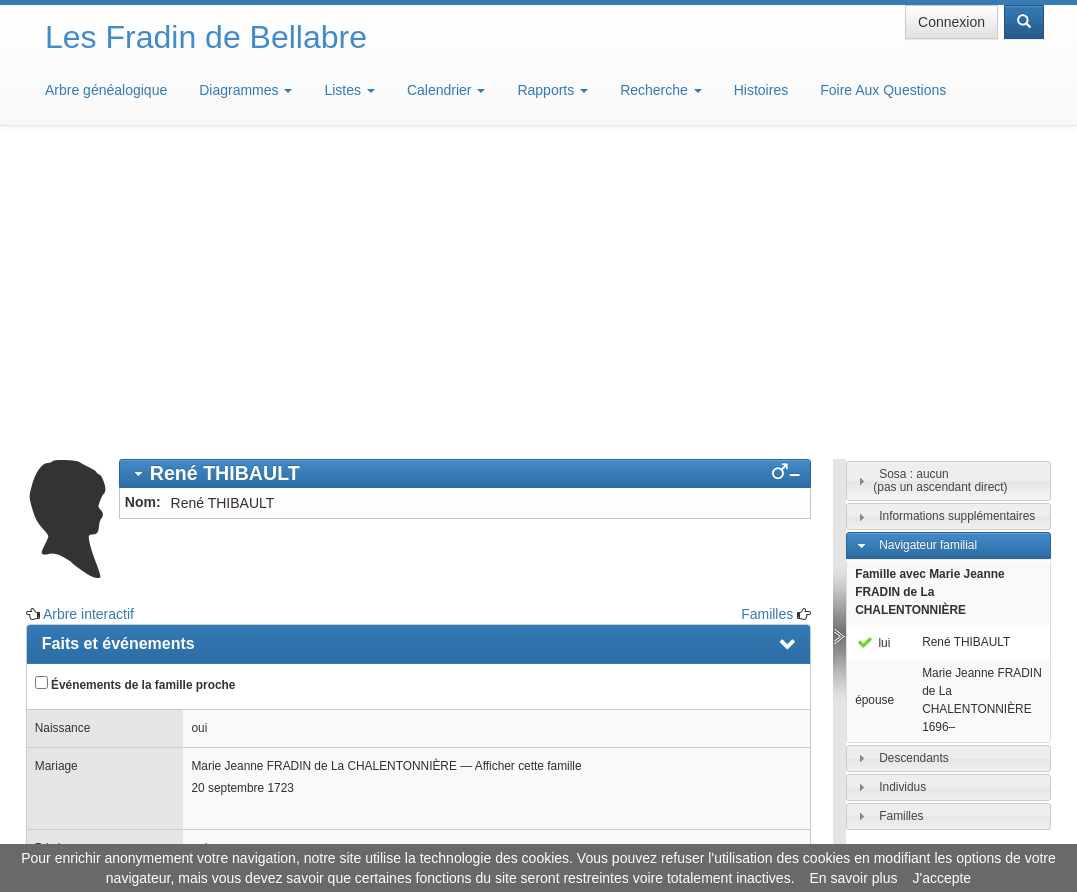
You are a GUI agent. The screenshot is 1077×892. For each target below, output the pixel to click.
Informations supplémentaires (957, 222)
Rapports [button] (552, 90)
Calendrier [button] (446, 90)
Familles (767, 320)
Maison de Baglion (627, 832)
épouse (874, 406)
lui (872, 349)
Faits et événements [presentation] (118, 349)
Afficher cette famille (528, 472)
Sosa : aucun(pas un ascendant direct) (940, 186)
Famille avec (929, 298)
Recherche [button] (661, 90)
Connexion (951, 22)
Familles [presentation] (74, 599)
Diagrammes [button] (245, 90)
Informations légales (454, 832)
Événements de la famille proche (135, 390)
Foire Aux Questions (883, 90)
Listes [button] (349, 90)
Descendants (913, 464)
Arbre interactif (88, 320)
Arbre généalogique (106, 90)
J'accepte (941, 878)
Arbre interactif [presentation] (99, 644)
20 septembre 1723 (242, 494)
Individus (902, 493)
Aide (543, 832)
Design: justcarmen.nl (985, 778)
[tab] (465, 179)
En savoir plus (854, 878)
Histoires (761, 90)
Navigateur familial (928, 251)
